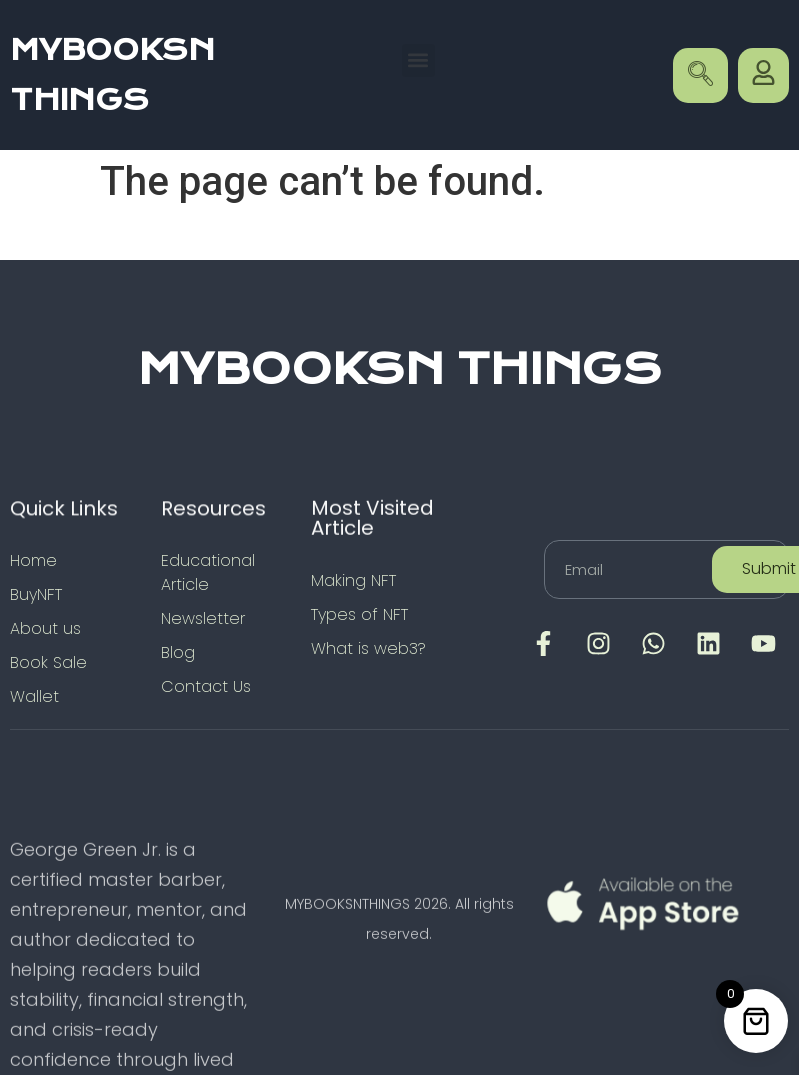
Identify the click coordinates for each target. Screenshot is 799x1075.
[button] (418, 60)
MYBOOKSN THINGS (400, 369)
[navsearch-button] (700, 75)
